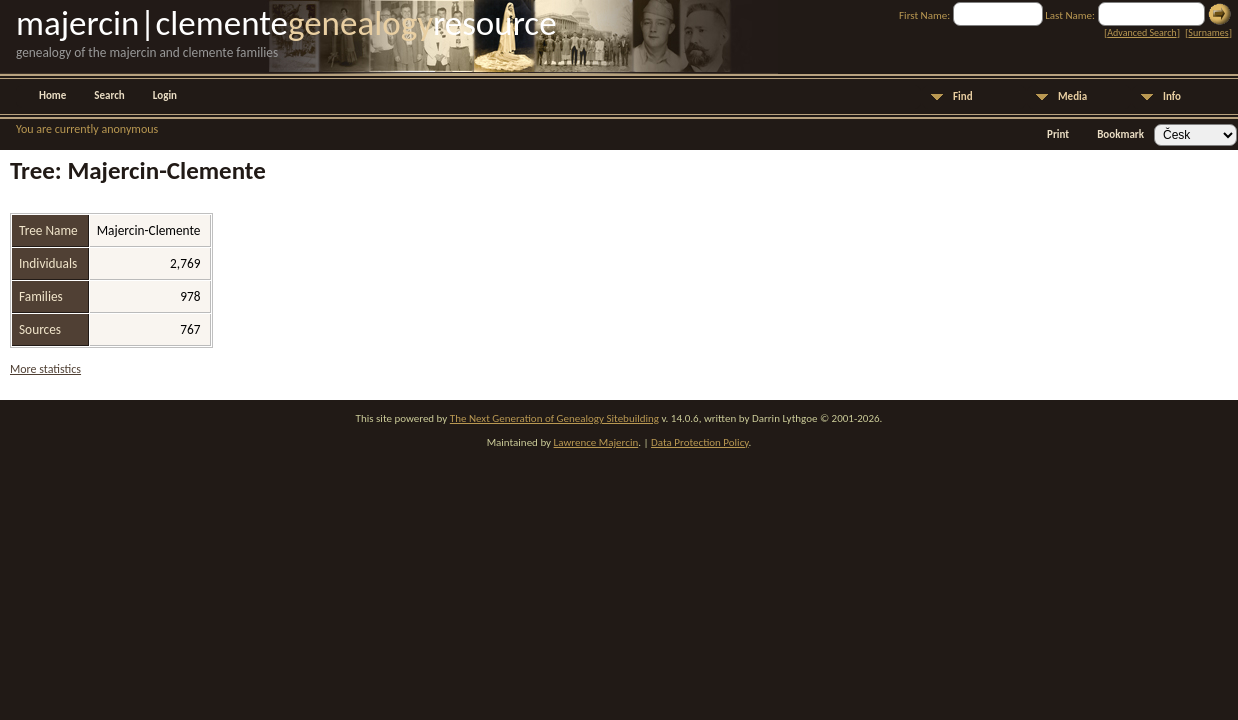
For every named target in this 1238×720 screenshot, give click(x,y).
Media (1072, 96)
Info (1172, 96)
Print (1058, 134)
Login (165, 95)
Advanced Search (1141, 32)
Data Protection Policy (700, 442)
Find (963, 96)
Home (52, 95)
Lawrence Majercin (596, 442)
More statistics (45, 369)
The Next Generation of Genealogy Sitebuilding (554, 418)
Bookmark (1120, 134)
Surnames (1208, 32)
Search (109, 95)
